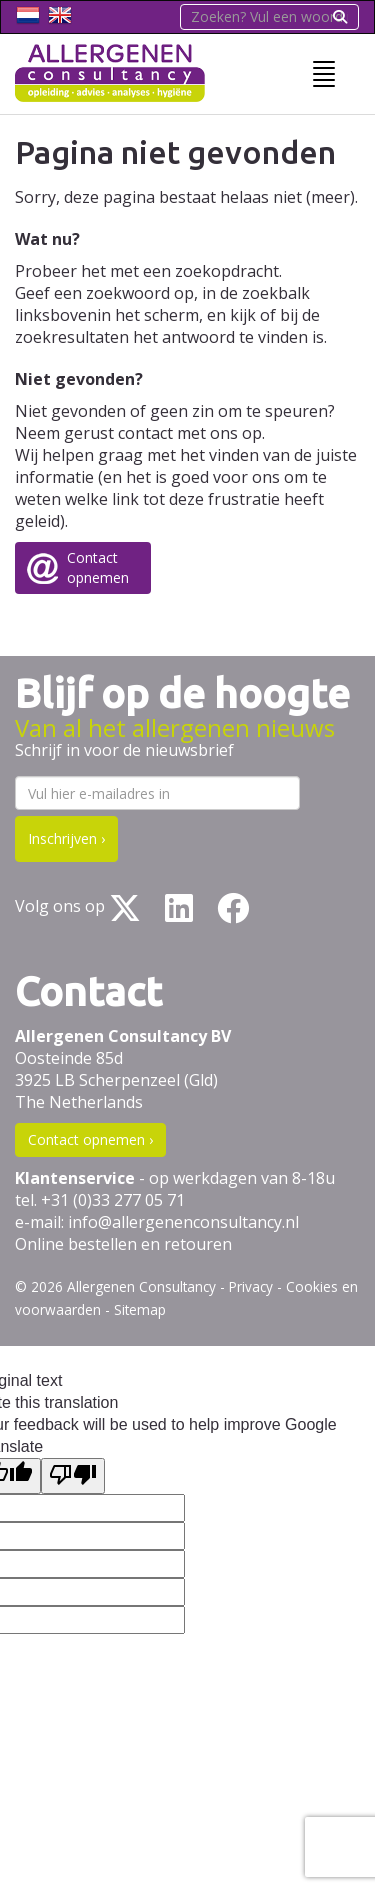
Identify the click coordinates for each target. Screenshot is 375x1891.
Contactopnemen (98, 567)
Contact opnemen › (90, 1139)
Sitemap (140, 1309)
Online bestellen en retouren (123, 1244)
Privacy (251, 1286)
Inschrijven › (66, 838)
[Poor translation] (73, 1476)
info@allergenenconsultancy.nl (183, 1222)
